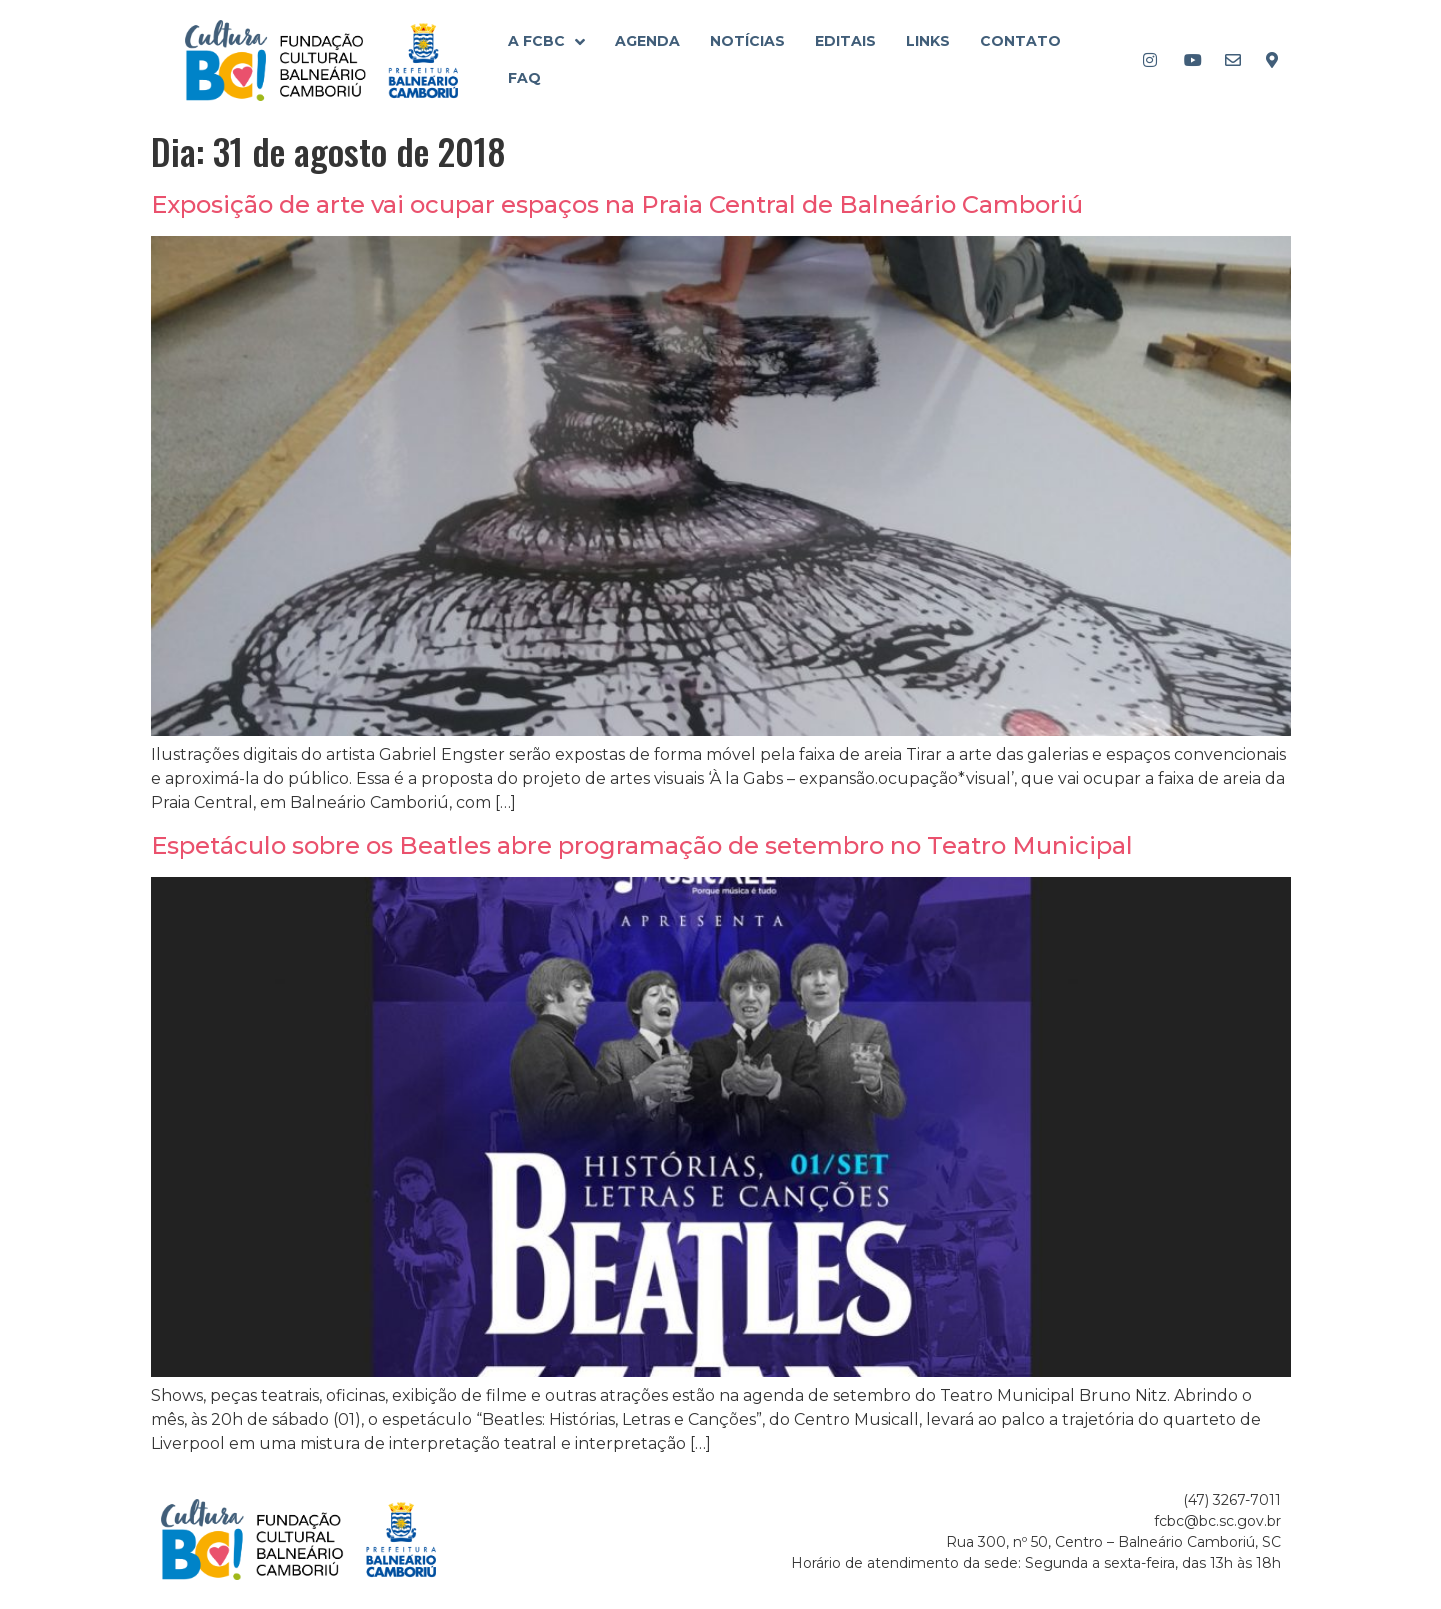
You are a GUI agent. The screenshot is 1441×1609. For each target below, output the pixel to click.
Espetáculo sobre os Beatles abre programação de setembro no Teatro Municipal (642, 845)
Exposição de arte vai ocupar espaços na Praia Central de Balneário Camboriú (617, 204)
